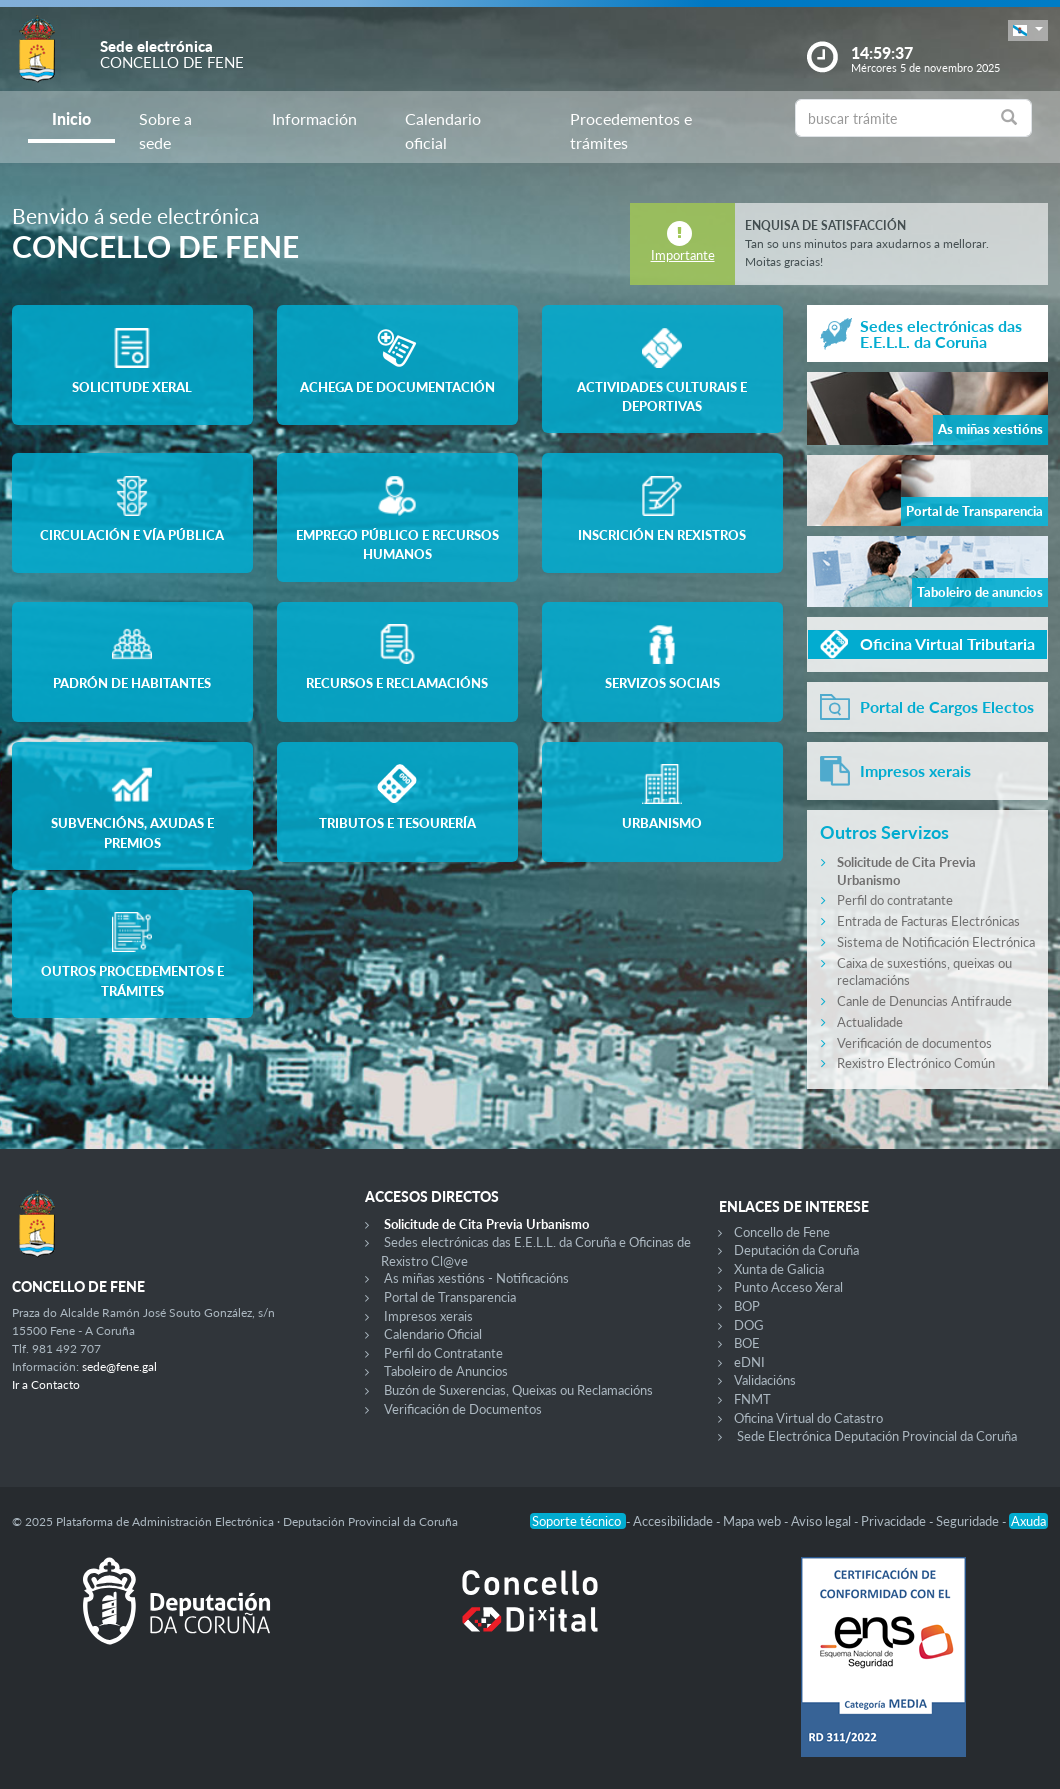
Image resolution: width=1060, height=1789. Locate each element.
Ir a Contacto (46, 1384)
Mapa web (753, 1521)
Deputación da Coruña (796, 1250)
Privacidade (895, 1521)
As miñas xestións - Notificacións (476, 1278)
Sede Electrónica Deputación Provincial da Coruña (877, 1436)
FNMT (752, 1399)
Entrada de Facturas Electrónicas (928, 921)
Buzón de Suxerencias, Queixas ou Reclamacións (518, 1390)
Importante (683, 255)
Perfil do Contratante (443, 1353)
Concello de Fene (782, 1232)
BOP (747, 1306)
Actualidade (870, 1022)
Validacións (765, 1380)
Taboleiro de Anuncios (446, 1371)
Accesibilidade (674, 1521)
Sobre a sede (165, 130)
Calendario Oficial (433, 1334)
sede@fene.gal (119, 1366)
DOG (749, 1325)
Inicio (71, 118)
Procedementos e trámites (631, 130)
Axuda (1028, 1521)
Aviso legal (822, 1521)
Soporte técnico (578, 1521)
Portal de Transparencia (450, 1297)
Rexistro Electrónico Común (916, 1063)
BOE (747, 1343)
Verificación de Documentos (463, 1409)
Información (314, 118)
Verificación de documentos (914, 1043)
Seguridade (969, 1521)
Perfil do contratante (895, 900)
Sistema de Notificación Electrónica (936, 942)
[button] (1028, 30)
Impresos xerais (428, 1316)
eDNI (749, 1362)
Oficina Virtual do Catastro (808, 1418)
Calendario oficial (443, 130)
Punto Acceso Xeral (788, 1287)
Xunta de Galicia (779, 1269)
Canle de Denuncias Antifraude (924, 1001)
